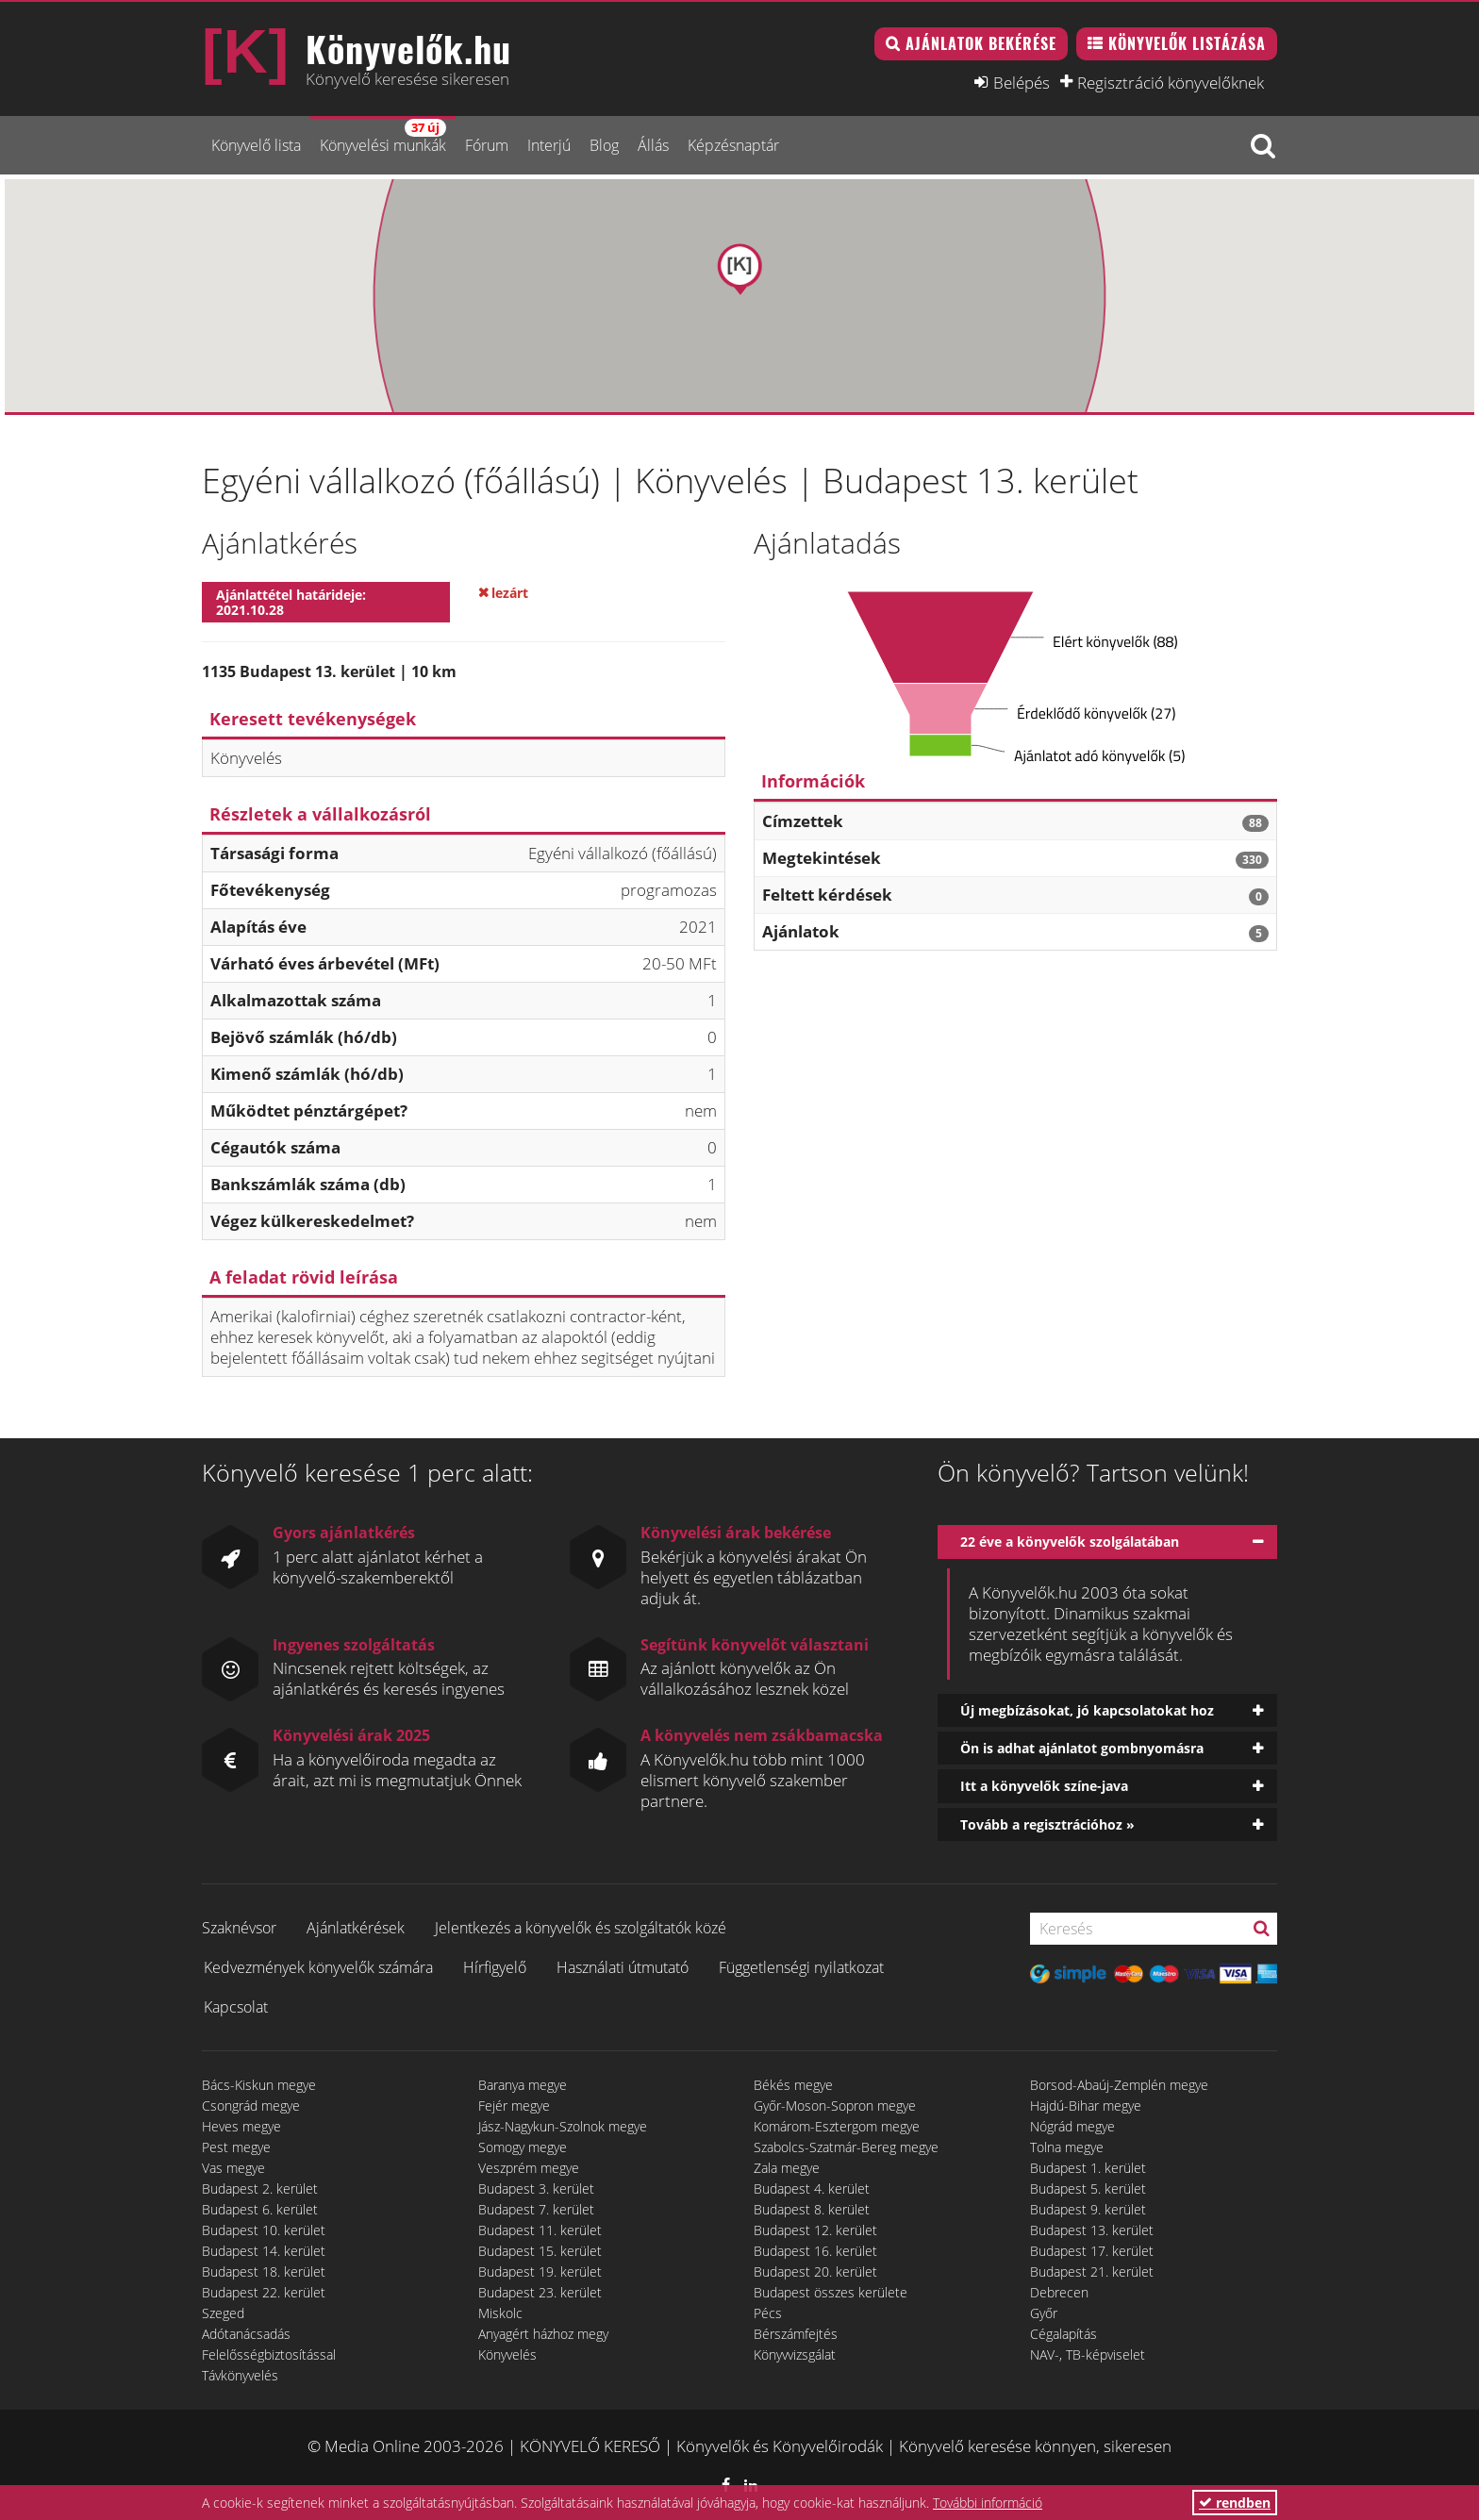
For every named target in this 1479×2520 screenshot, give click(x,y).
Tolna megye (1067, 2147)
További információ (987, 2503)
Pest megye (236, 2147)
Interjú (549, 145)
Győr (1043, 2313)
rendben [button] (1235, 2503)
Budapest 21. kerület (1092, 2271)
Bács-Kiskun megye (259, 2085)
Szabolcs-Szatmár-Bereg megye (846, 2147)
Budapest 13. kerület (1092, 2230)
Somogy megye (522, 2147)
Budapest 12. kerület (815, 2230)
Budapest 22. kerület (263, 2292)
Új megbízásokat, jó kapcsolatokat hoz (1087, 1710)
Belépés (1021, 82)
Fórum (486, 145)
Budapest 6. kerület (260, 2209)
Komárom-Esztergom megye (837, 2126)
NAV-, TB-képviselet (1087, 2354)
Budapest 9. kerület (1088, 2209)
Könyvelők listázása (1187, 43)
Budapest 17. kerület (1092, 2251)
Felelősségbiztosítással (269, 2354)
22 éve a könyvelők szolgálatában (1069, 1541)
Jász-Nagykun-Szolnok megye (562, 2126)
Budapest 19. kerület (540, 2271)
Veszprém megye (528, 2168)
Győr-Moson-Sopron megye (835, 2105)
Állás (653, 145)
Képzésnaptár (733, 145)
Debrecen (1059, 2292)
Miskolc (500, 2313)
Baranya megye (522, 2085)
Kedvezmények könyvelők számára (318, 1967)
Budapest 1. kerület (1088, 2168)
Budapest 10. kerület (263, 2230)
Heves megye (241, 2126)
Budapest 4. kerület (812, 2188)
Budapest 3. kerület (536, 2188)
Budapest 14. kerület (263, 2251)
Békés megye (793, 2085)
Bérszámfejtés (796, 2334)
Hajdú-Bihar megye (1085, 2105)
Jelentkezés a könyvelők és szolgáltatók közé (580, 1927)
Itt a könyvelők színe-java (1044, 1786)
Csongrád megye (251, 2105)
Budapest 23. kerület (540, 2292)
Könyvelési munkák (383, 137)
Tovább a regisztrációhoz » (1047, 1824)
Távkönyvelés (240, 2375)
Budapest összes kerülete (830, 2292)
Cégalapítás (1063, 2334)
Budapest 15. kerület (540, 2251)
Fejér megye (514, 2105)
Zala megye (787, 2168)
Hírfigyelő (494, 1967)
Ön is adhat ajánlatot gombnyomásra (1082, 1748)
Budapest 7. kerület (536, 2209)
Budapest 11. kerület (540, 2230)
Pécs (768, 2313)
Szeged (223, 2313)
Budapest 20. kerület (815, 2271)
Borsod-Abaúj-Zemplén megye (1119, 2085)
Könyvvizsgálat (795, 2354)
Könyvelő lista (256, 145)
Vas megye (233, 2168)
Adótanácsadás (246, 2334)
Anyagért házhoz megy (543, 2334)
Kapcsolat (236, 2007)
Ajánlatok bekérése (981, 43)
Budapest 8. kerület (812, 2209)
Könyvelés (507, 2354)
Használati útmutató (623, 1967)
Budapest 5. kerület (1088, 2188)
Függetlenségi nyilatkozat (801, 1967)
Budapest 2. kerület (260, 2188)
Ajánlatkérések (356, 1927)
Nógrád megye (1072, 2126)
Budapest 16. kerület (815, 2251)
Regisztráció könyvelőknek (1170, 82)
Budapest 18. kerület (263, 2271)
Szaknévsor (239, 1927)
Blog (604, 145)
